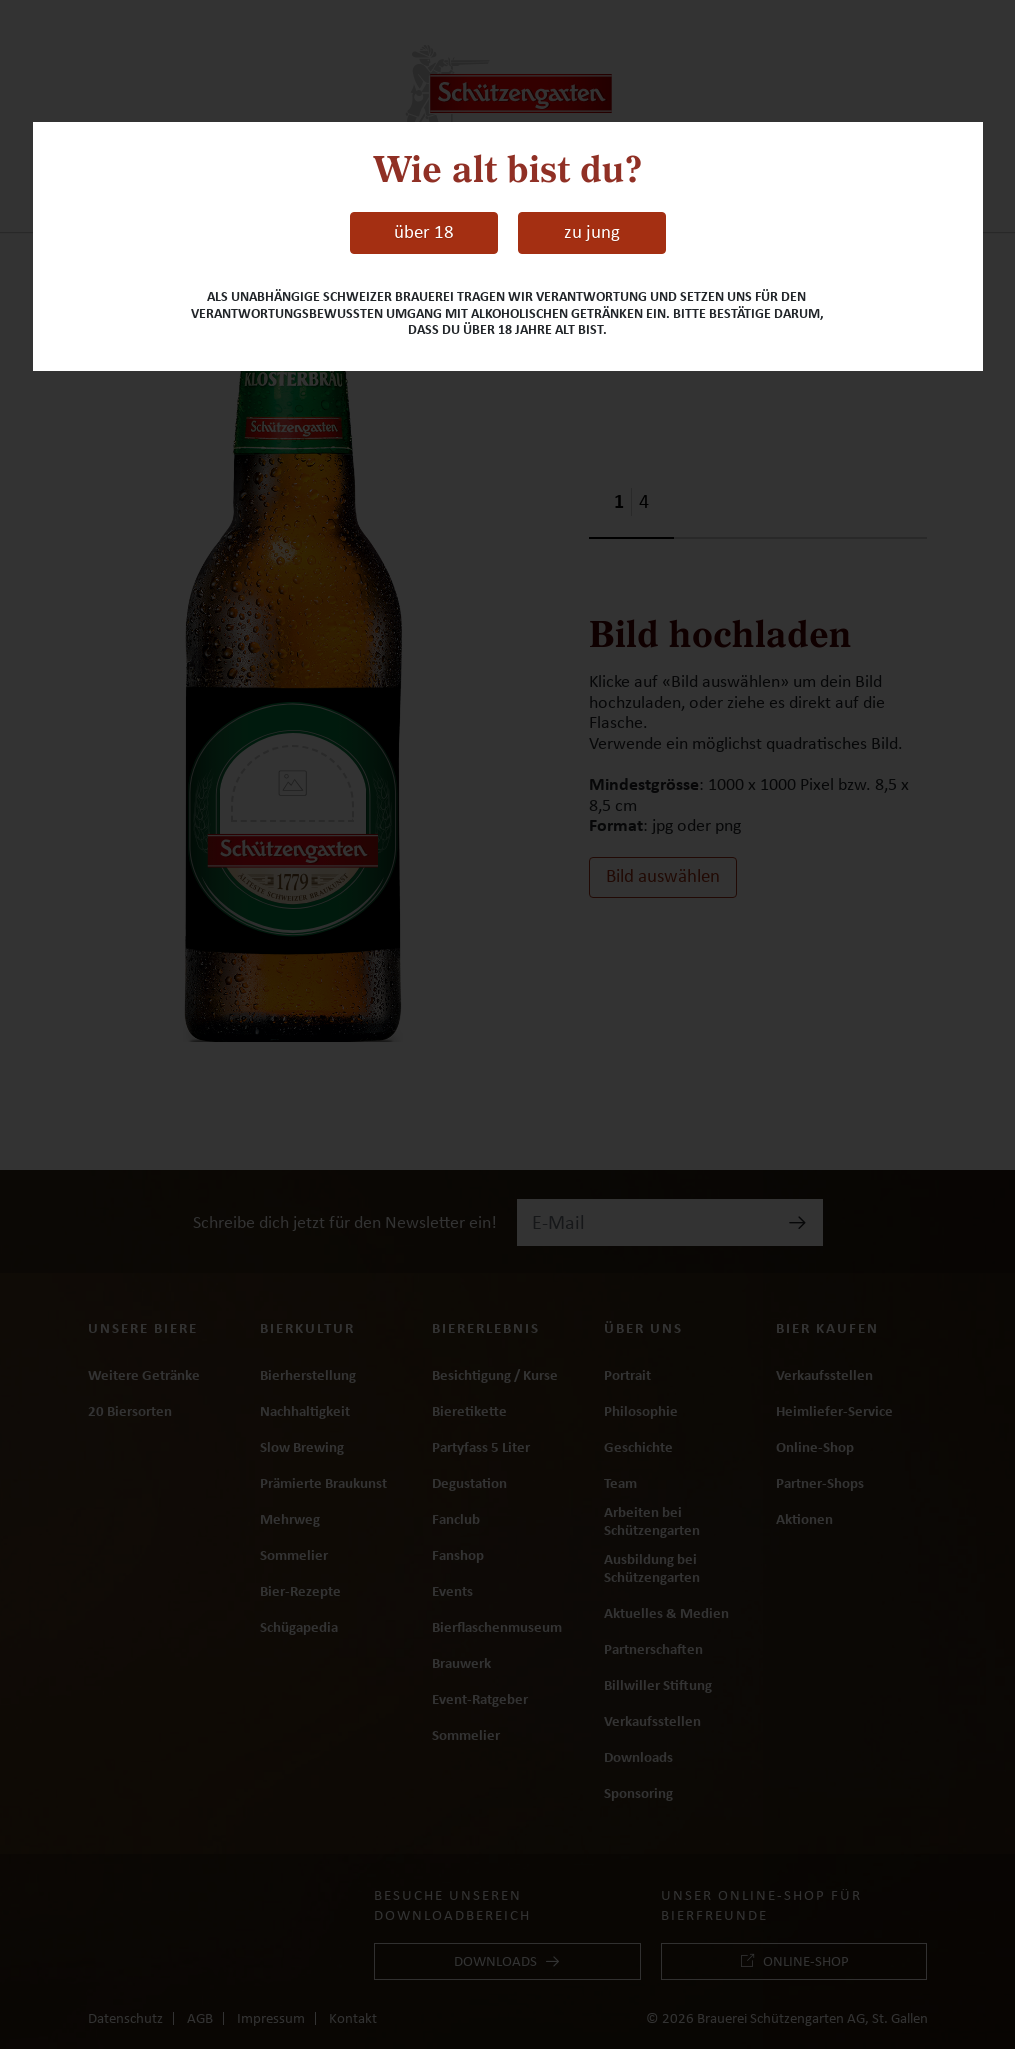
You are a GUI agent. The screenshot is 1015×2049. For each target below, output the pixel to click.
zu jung (592, 232)
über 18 (424, 232)
